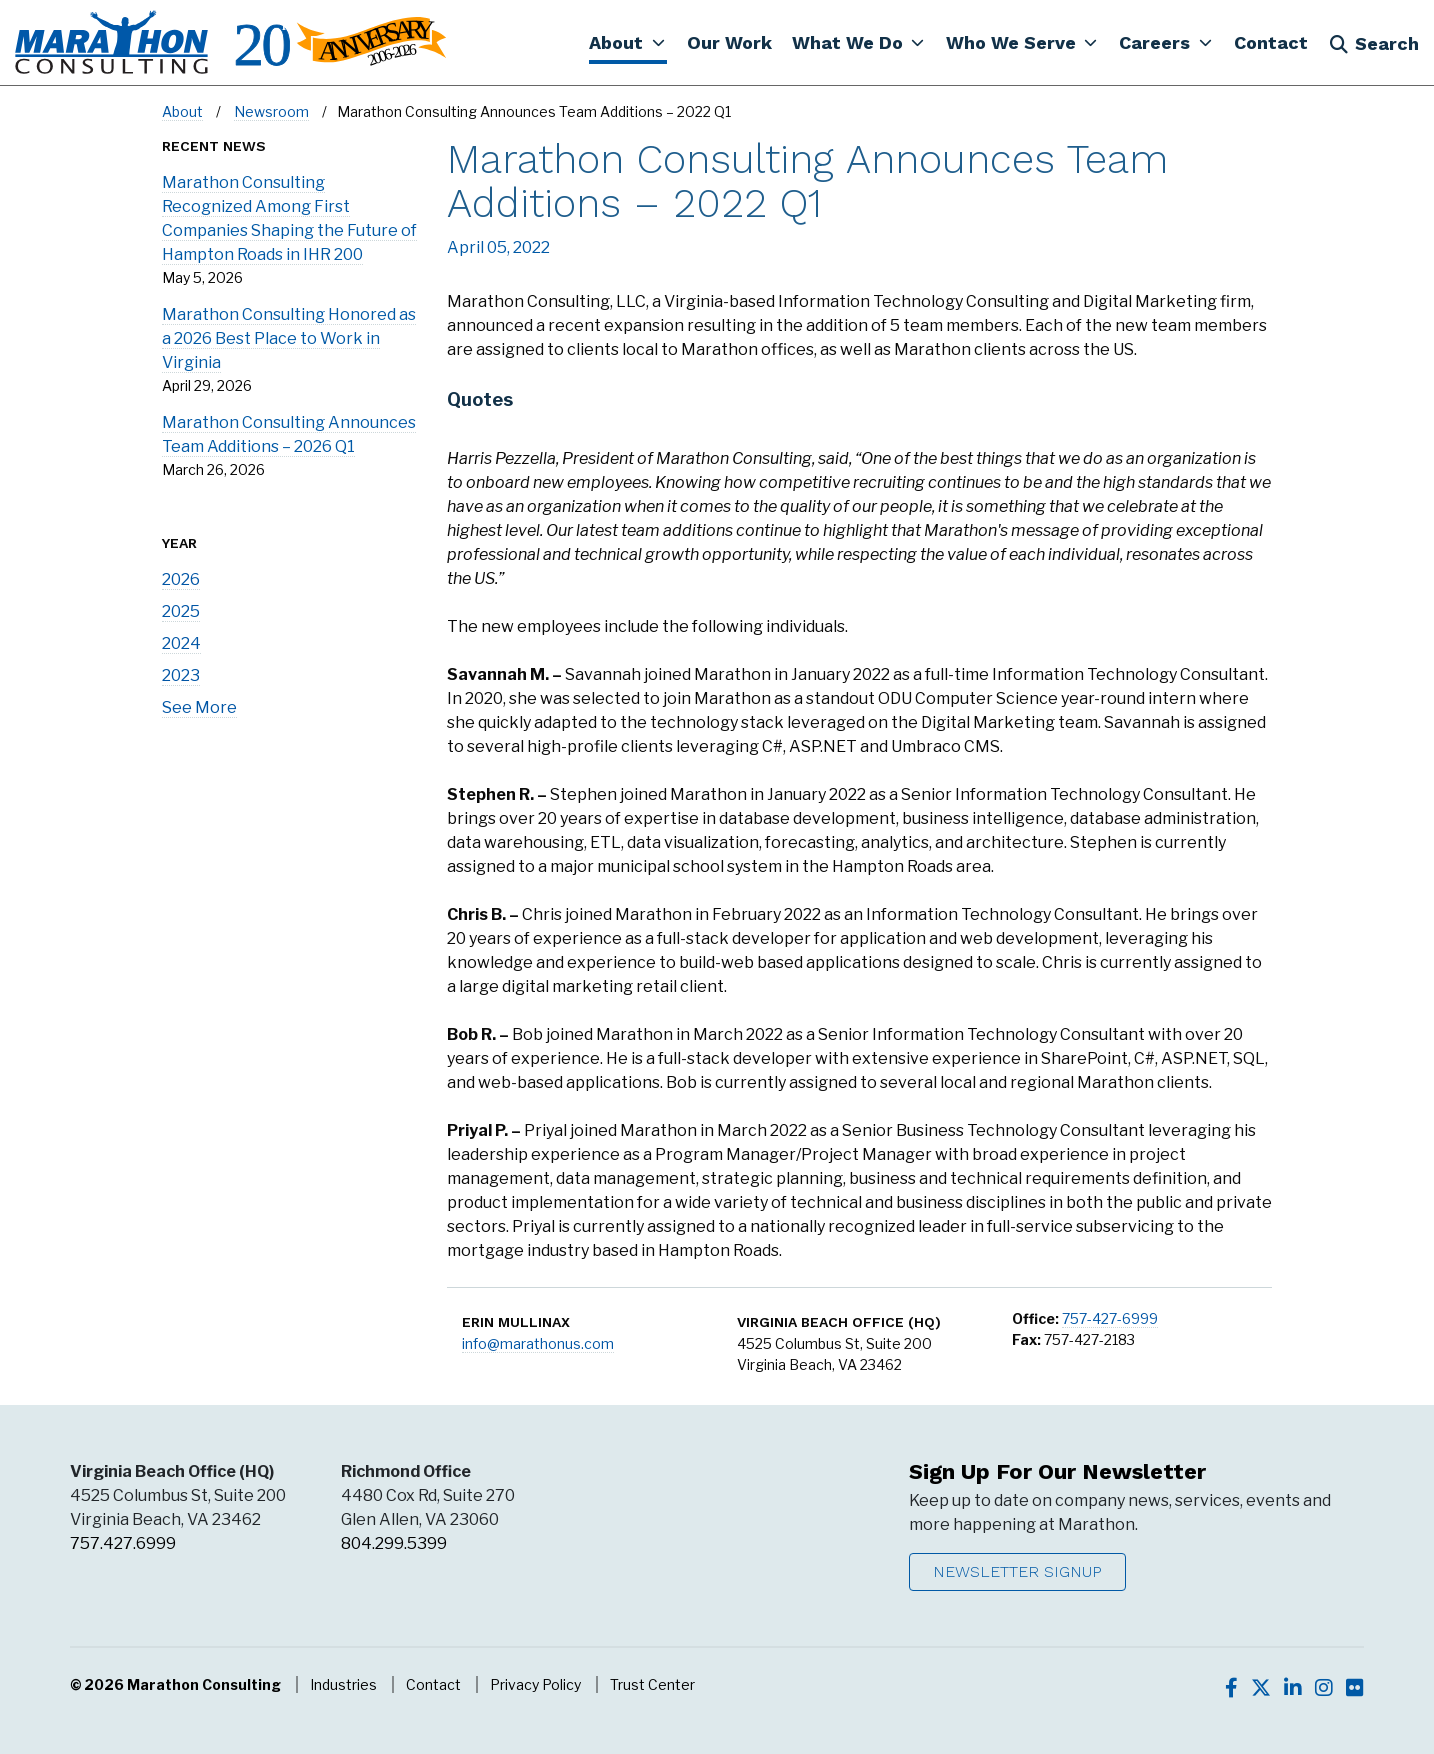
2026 (181, 579)
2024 (181, 643)
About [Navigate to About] (182, 111)
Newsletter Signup (1017, 1571)
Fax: (1026, 1339)
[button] (627, 42)
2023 (181, 675)
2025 (181, 611)
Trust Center (652, 1684)
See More (199, 707)
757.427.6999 (123, 1543)
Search (1374, 43)
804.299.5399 (394, 1543)
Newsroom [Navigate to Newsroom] (271, 111)
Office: (1035, 1318)
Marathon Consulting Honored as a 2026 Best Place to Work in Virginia (289, 338)
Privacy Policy (535, 1684)
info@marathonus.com (538, 1343)
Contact (433, 1684)
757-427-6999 (1110, 1318)
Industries (343, 1684)
